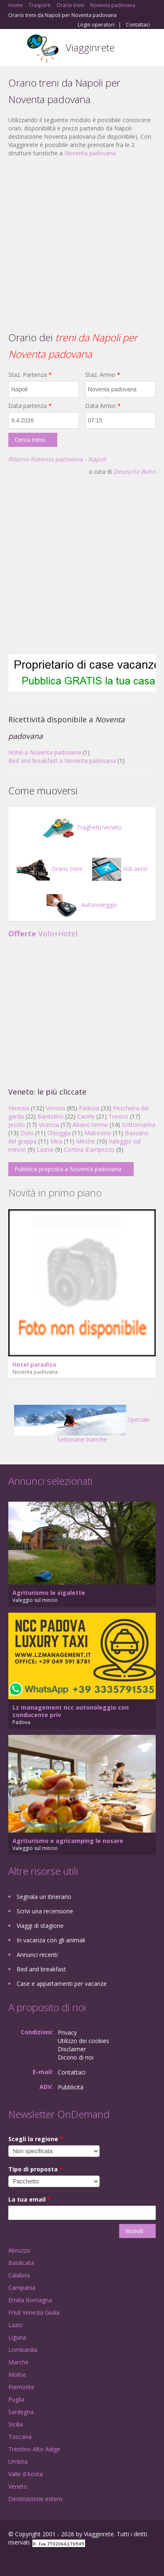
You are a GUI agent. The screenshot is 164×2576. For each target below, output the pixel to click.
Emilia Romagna (30, 2300)
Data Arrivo (103, 406)
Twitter (49, 2560)
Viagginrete (90, 47)
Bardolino (50, 1116)
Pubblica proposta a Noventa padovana (68, 1169)
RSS (68, 2560)
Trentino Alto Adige (34, 2449)
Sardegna (21, 2412)
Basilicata (21, 2263)
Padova (89, 1108)
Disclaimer (72, 2049)
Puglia (16, 2399)
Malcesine (97, 1133)
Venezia (18, 1108)
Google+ (28, 2560)
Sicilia (15, 2424)
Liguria (17, 2337)
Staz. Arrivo (102, 375)
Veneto (17, 2486)
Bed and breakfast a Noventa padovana (62, 761)
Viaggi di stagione (40, 1926)
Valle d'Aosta (25, 2474)
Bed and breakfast (41, 1969)
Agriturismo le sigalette (48, 1593)
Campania (21, 2287)
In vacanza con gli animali (51, 1940)
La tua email (29, 2199)
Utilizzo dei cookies (83, 2041)
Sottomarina (138, 1125)
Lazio (15, 2325)
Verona (55, 1108)
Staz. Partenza (30, 375)
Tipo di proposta (35, 2169)
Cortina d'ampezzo (89, 1149)
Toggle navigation (15, 48)
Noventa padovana (90, 153)
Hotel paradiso (34, 1364)
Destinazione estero (35, 2499)
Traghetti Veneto (82, 827)
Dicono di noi (75, 2057)
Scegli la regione (35, 2139)
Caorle (86, 1116)
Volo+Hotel (43, 933)
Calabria (19, 2275)
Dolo (27, 1133)
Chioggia (59, 1133)
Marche (18, 2362)
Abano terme (90, 1125)
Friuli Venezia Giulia (33, 2312)
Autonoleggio (82, 905)
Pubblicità (70, 2087)
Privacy (67, 2032)
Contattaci (138, 25)
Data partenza (30, 406)
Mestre (85, 1141)
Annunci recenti (37, 1955)
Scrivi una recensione (45, 1911)
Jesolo (16, 1125)
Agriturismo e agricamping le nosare (67, 1841)
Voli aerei (119, 869)
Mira (56, 1141)
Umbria (18, 2461)
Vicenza (49, 1125)
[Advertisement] (78, 243)
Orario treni (49, 869)
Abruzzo (19, 2250)
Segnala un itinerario (44, 1897)
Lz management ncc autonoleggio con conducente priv (70, 1711)
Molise (17, 2374)
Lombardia (22, 2350)
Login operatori (96, 25)
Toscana (20, 2437)
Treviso (118, 1116)
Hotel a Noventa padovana (44, 752)
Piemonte (21, 2387)
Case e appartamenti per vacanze (62, 1983)
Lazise (45, 1149)
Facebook (10, 2560)
